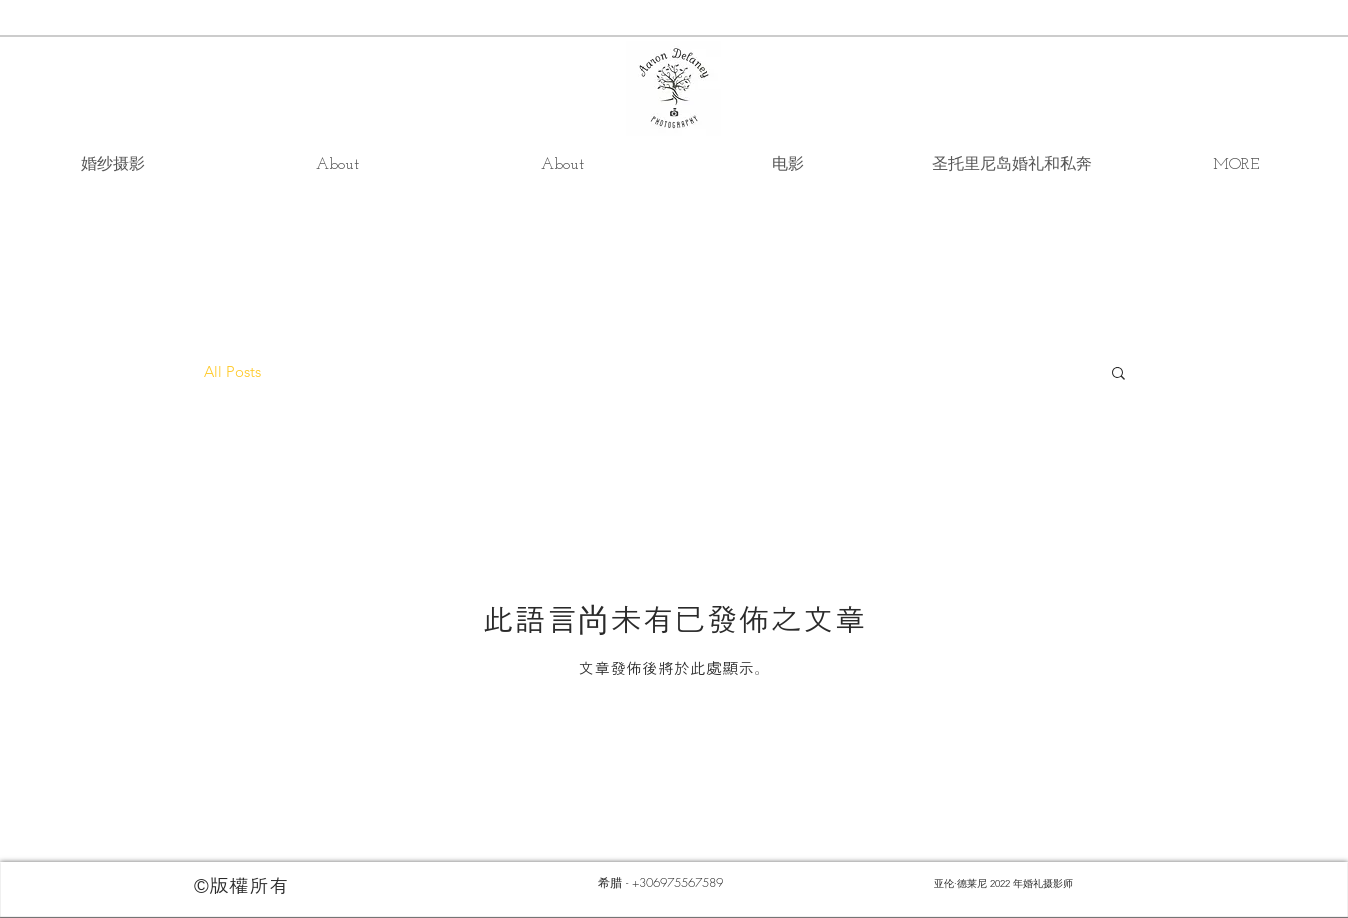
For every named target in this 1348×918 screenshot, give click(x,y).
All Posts (232, 372)
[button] (1118, 374)
